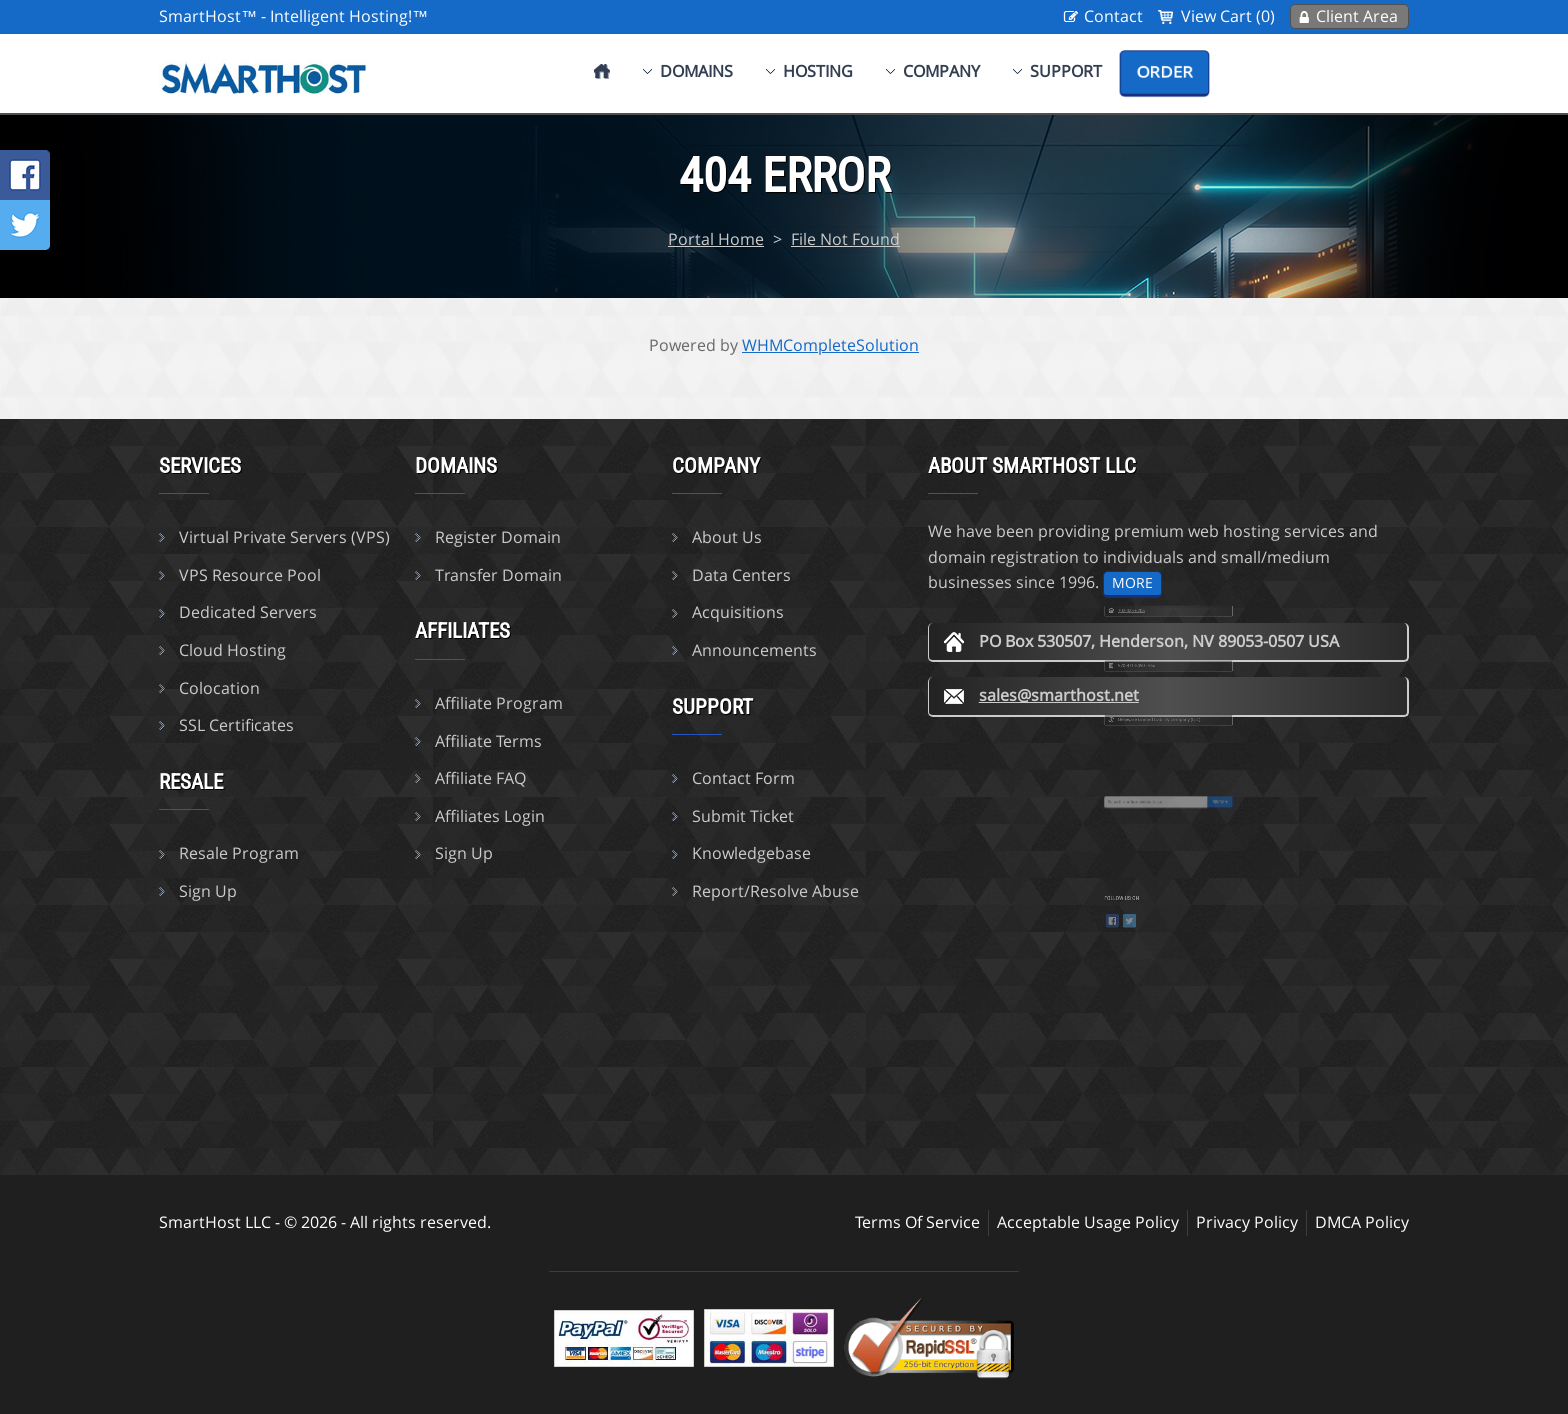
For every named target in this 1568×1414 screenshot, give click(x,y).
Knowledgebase (751, 853)
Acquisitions (738, 612)
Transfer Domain (498, 575)
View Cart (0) (1228, 16)
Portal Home (716, 239)
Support (1066, 71)
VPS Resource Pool (250, 575)
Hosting (818, 71)
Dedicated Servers (248, 612)
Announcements (754, 650)
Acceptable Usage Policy (1088, 1222)
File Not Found (845, 239)
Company (941, 71)
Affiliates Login (490, 816)
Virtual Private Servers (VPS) (284, 537)
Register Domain (498, 537)
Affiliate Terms (488, 741)
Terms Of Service (917, 1222)
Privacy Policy (1247, 1222)
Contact (1113, 16)
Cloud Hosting (232, 650)
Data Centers (741, 575)
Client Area (1357, 16)
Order (1164, 72)
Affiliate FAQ (480, 778)
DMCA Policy (1362, 1222)
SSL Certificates (236, 725)
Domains (696, 71)
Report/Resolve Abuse (775, 891)
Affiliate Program (499, 703)
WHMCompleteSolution (830, 345)
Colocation (219, 688)
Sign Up (208, 891)
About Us (727, 537)
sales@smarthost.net (1059, 695)
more (1132, 582)
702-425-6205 (1147, 623)
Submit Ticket (743, 816)
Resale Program (239, 853)
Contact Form (743, 778)
